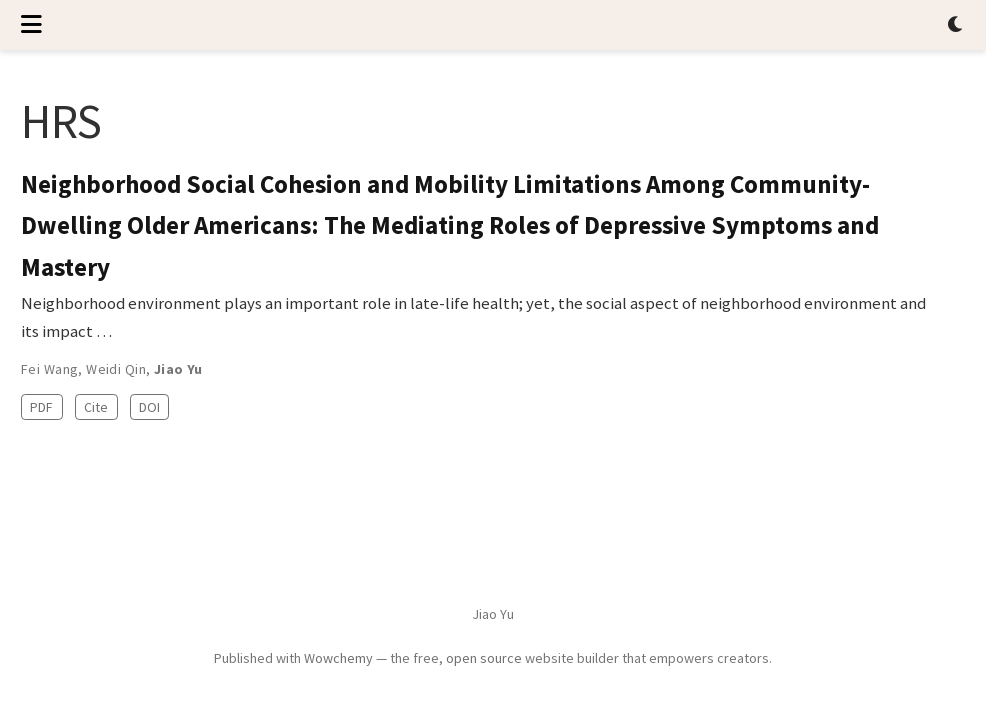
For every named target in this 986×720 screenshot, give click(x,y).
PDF (41, 407)
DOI (149, 407)
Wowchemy (338, 658)
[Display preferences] (956, 25)
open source (484, 658)
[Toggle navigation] (31, 25)
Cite (96, 407)
